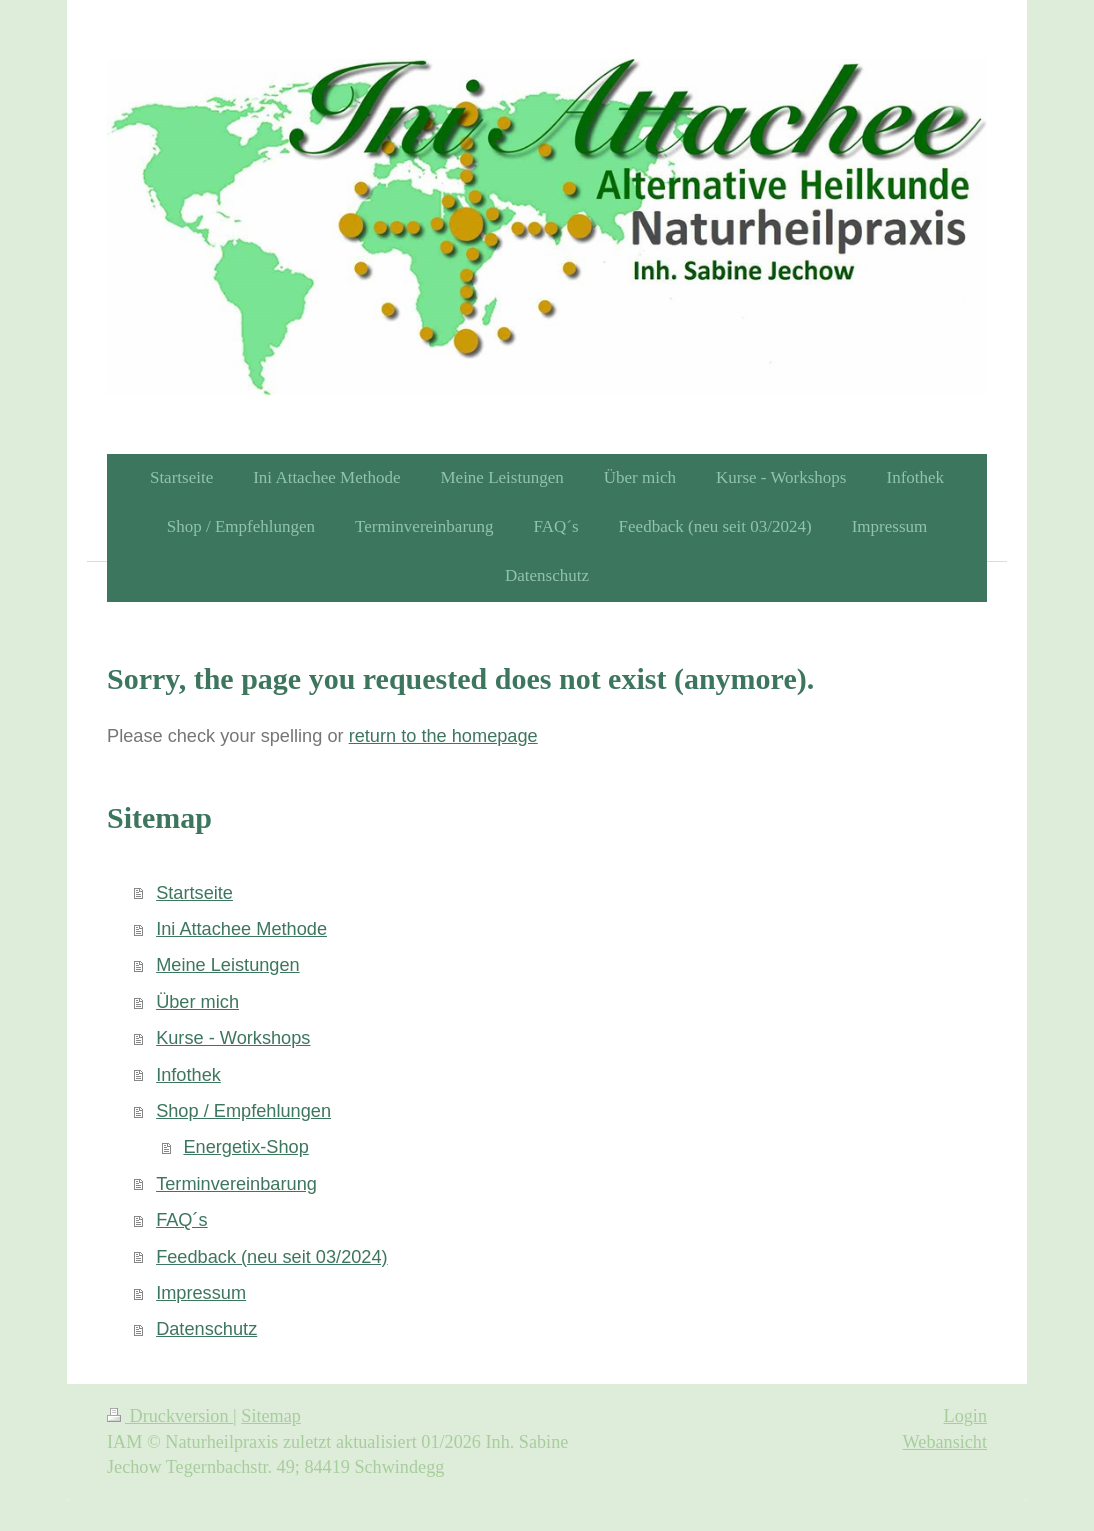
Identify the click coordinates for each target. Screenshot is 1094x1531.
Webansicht (945, 1442)
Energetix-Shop (245, 1147)
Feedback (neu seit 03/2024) (272, 1257)
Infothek (188, 1075)
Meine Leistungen (228, 965)
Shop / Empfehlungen (243, 1111)
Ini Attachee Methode (241, 929)
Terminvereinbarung (236, 1184)
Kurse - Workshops (233, 1038)
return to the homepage (443, 736)
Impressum (201, 1293)
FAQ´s (182, 1220)
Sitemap (271, 1416)
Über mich (197, 1002)
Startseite (194, 893)
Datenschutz (206, 1329)
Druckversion (170, 1416)
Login (965, 1416)
